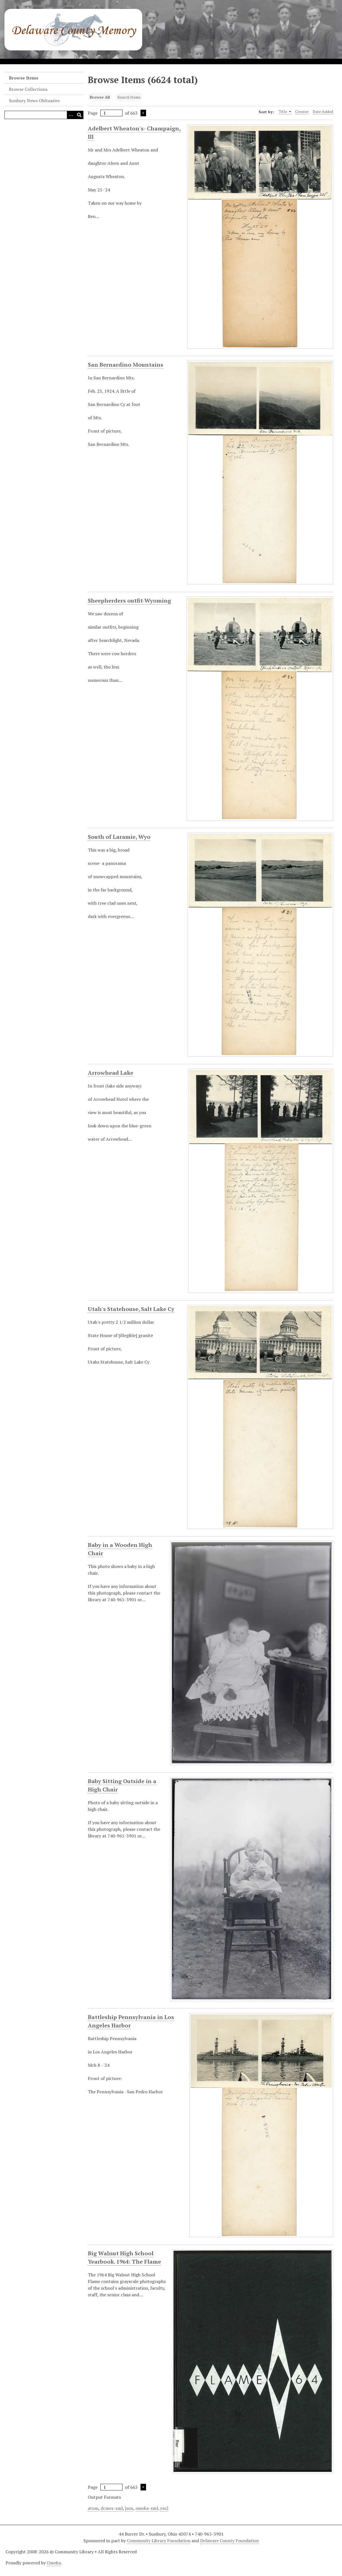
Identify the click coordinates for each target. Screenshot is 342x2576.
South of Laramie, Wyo (119, 837)
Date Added (323, 111)
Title (285, 111)
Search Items (129, 97)
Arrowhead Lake (110, 1073)
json (129, 2508)
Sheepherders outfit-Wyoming (129, 601)
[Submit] (79, 115)
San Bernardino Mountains (125, 365)
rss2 (164, 2508)
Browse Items (23, 78)
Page (105, 113)
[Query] (43, 115)
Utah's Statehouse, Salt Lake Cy (131, 1309)
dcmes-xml (112, 2508)
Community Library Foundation (158, 2541)
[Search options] (71, 115)
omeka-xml (147, 2508)
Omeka (54, 2563)
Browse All (100, 97)
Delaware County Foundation (229, 2541)
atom (93, 2508)
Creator (302, 111)
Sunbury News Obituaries (34, 100)
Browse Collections (28, 89)
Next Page (143, 113)
